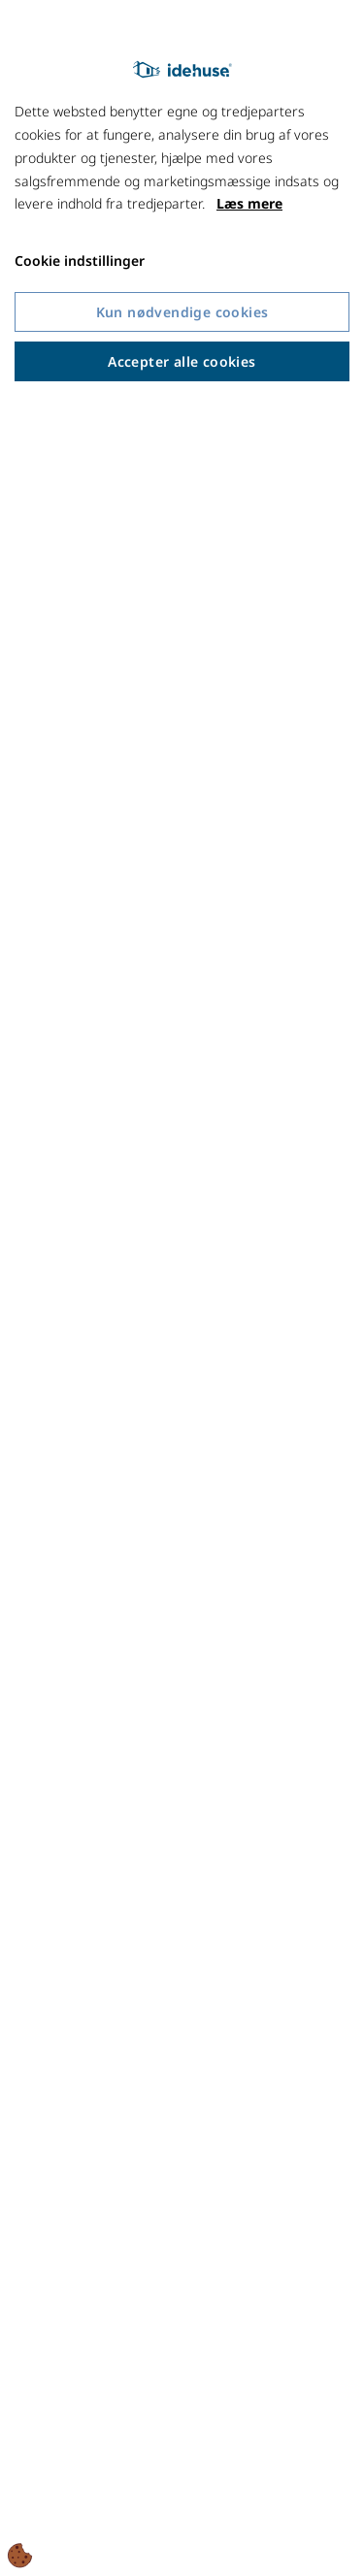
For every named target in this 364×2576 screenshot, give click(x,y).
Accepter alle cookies (181, 361)
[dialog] (182, 1288)
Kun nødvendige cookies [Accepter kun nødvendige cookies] (182, 312)
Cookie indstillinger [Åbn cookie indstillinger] (80, 260)
